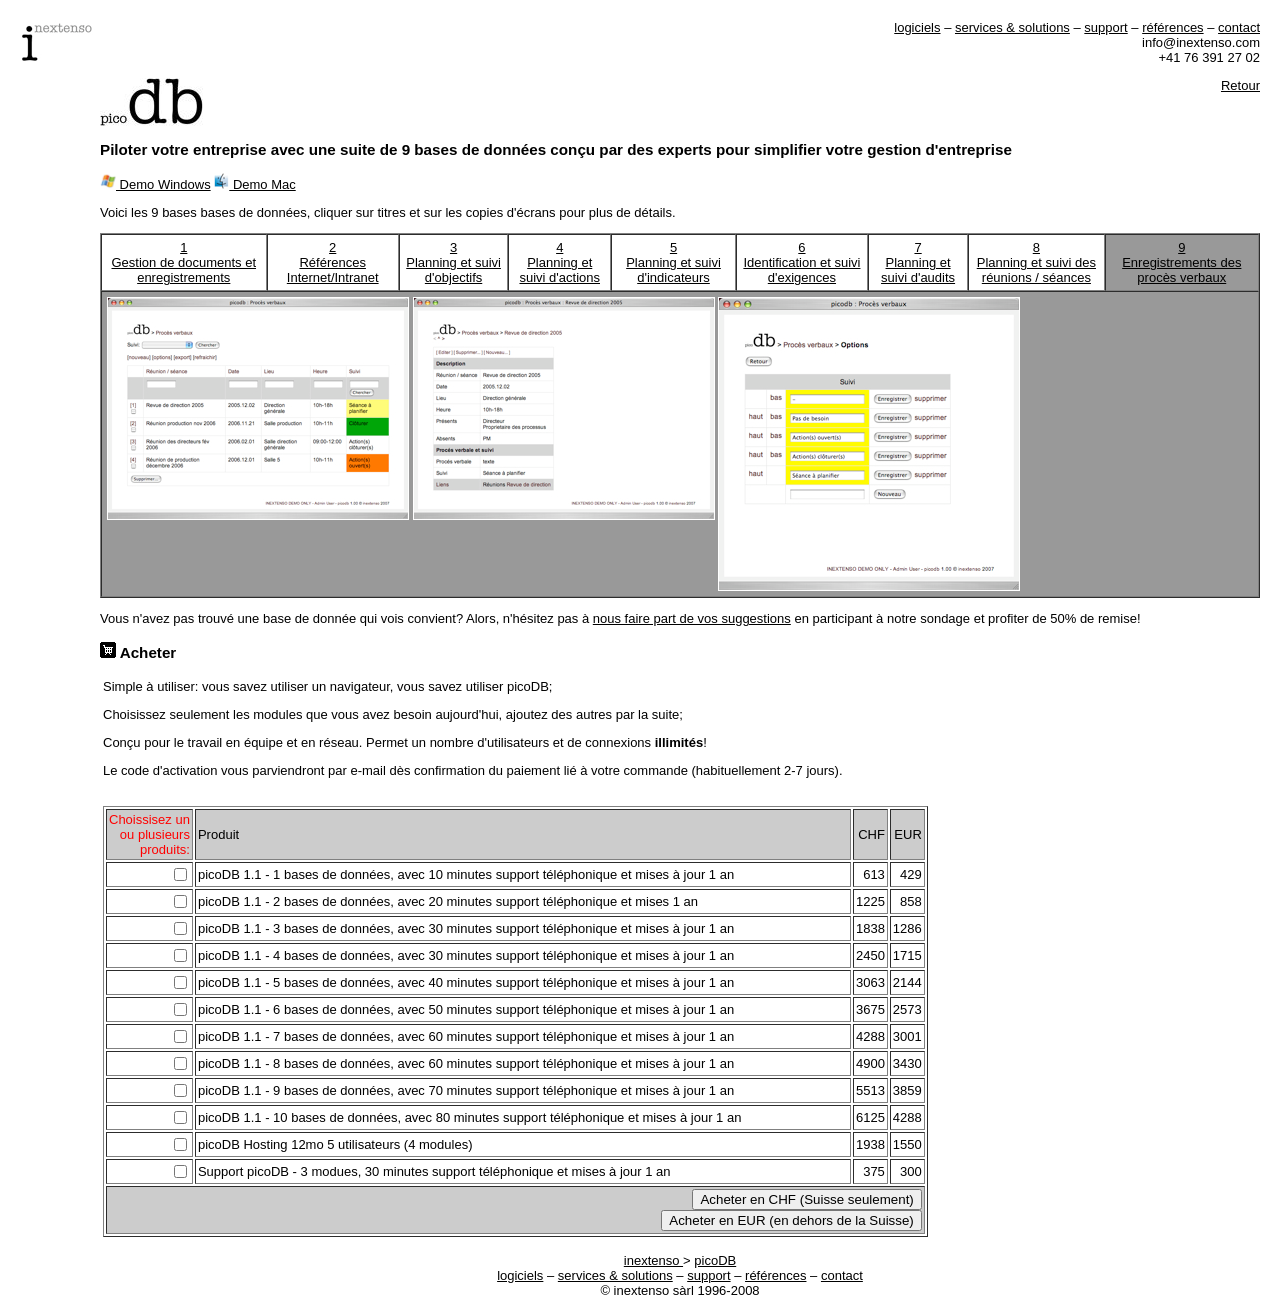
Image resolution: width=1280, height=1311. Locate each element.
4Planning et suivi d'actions (559, 262)
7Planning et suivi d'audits (918, 262)
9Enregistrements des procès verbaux (1181, 262)
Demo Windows (155, 184)
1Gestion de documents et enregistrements (184, 262)
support (1105, 27)
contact (1239, 27)
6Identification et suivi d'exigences (801, 262)
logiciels (917, 27)
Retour (1240, 85)
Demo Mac (254, 184)
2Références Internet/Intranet (333, 262)
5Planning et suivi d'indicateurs (673, 262)
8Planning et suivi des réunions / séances (1036, 262)
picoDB (715, 1260)
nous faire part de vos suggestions (692, 618)
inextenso (653, 1260)
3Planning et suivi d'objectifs (453, 262)
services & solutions (1012, 27)
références (1172, 27)
